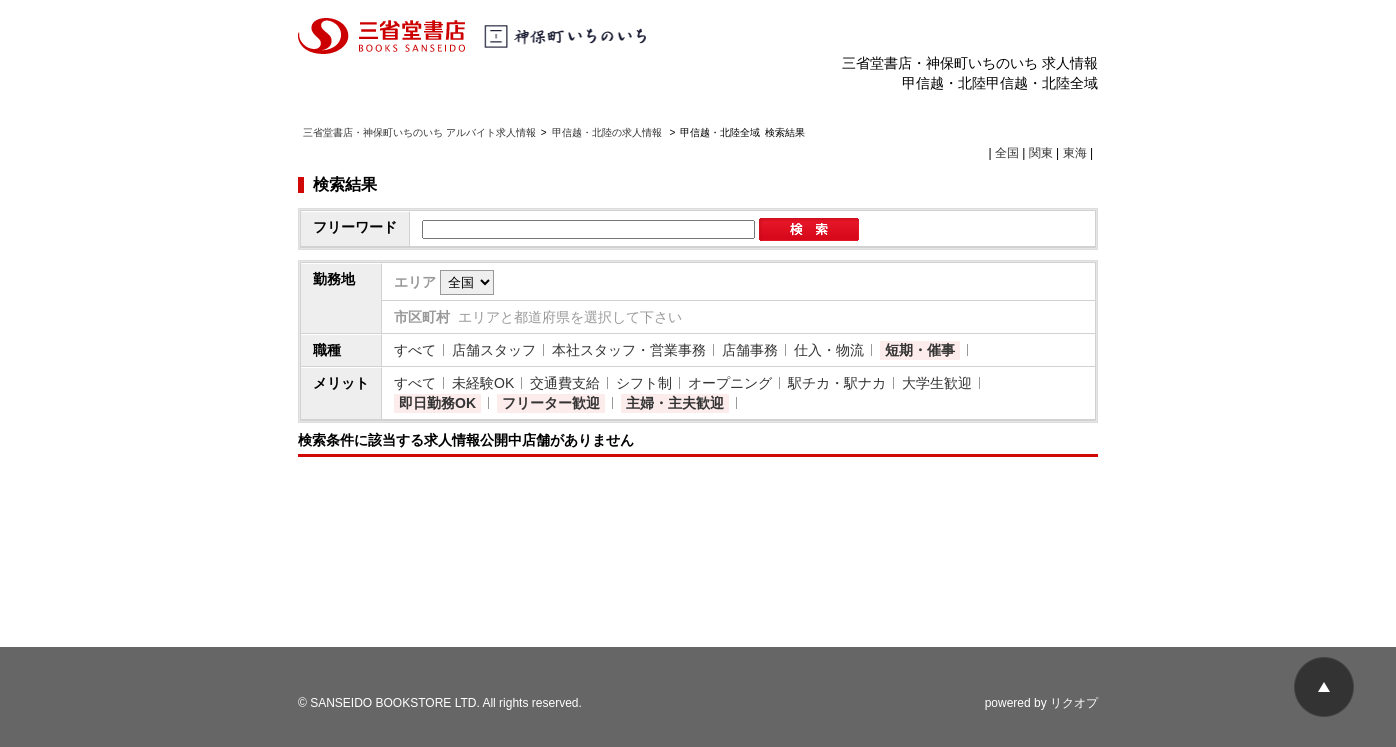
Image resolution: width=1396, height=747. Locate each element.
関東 (1041, 153)
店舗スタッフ (494, 350)
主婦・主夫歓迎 (675, 403)
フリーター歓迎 (551, 403)
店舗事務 (750, 350)
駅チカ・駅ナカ (837, 383)
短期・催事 (920, 350)
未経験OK (483, 383)
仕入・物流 (829, 350)
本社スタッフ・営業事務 (629, 350)
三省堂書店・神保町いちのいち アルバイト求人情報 (419, 132)
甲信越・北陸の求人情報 (608, 132)
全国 (1007, 153)
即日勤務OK (437, 403)
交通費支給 (565, 383)
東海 (1075, 153)
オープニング (730, 383)
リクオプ (1074, 703)
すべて (415, 350)
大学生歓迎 (937, 383)
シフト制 (644, 383)
